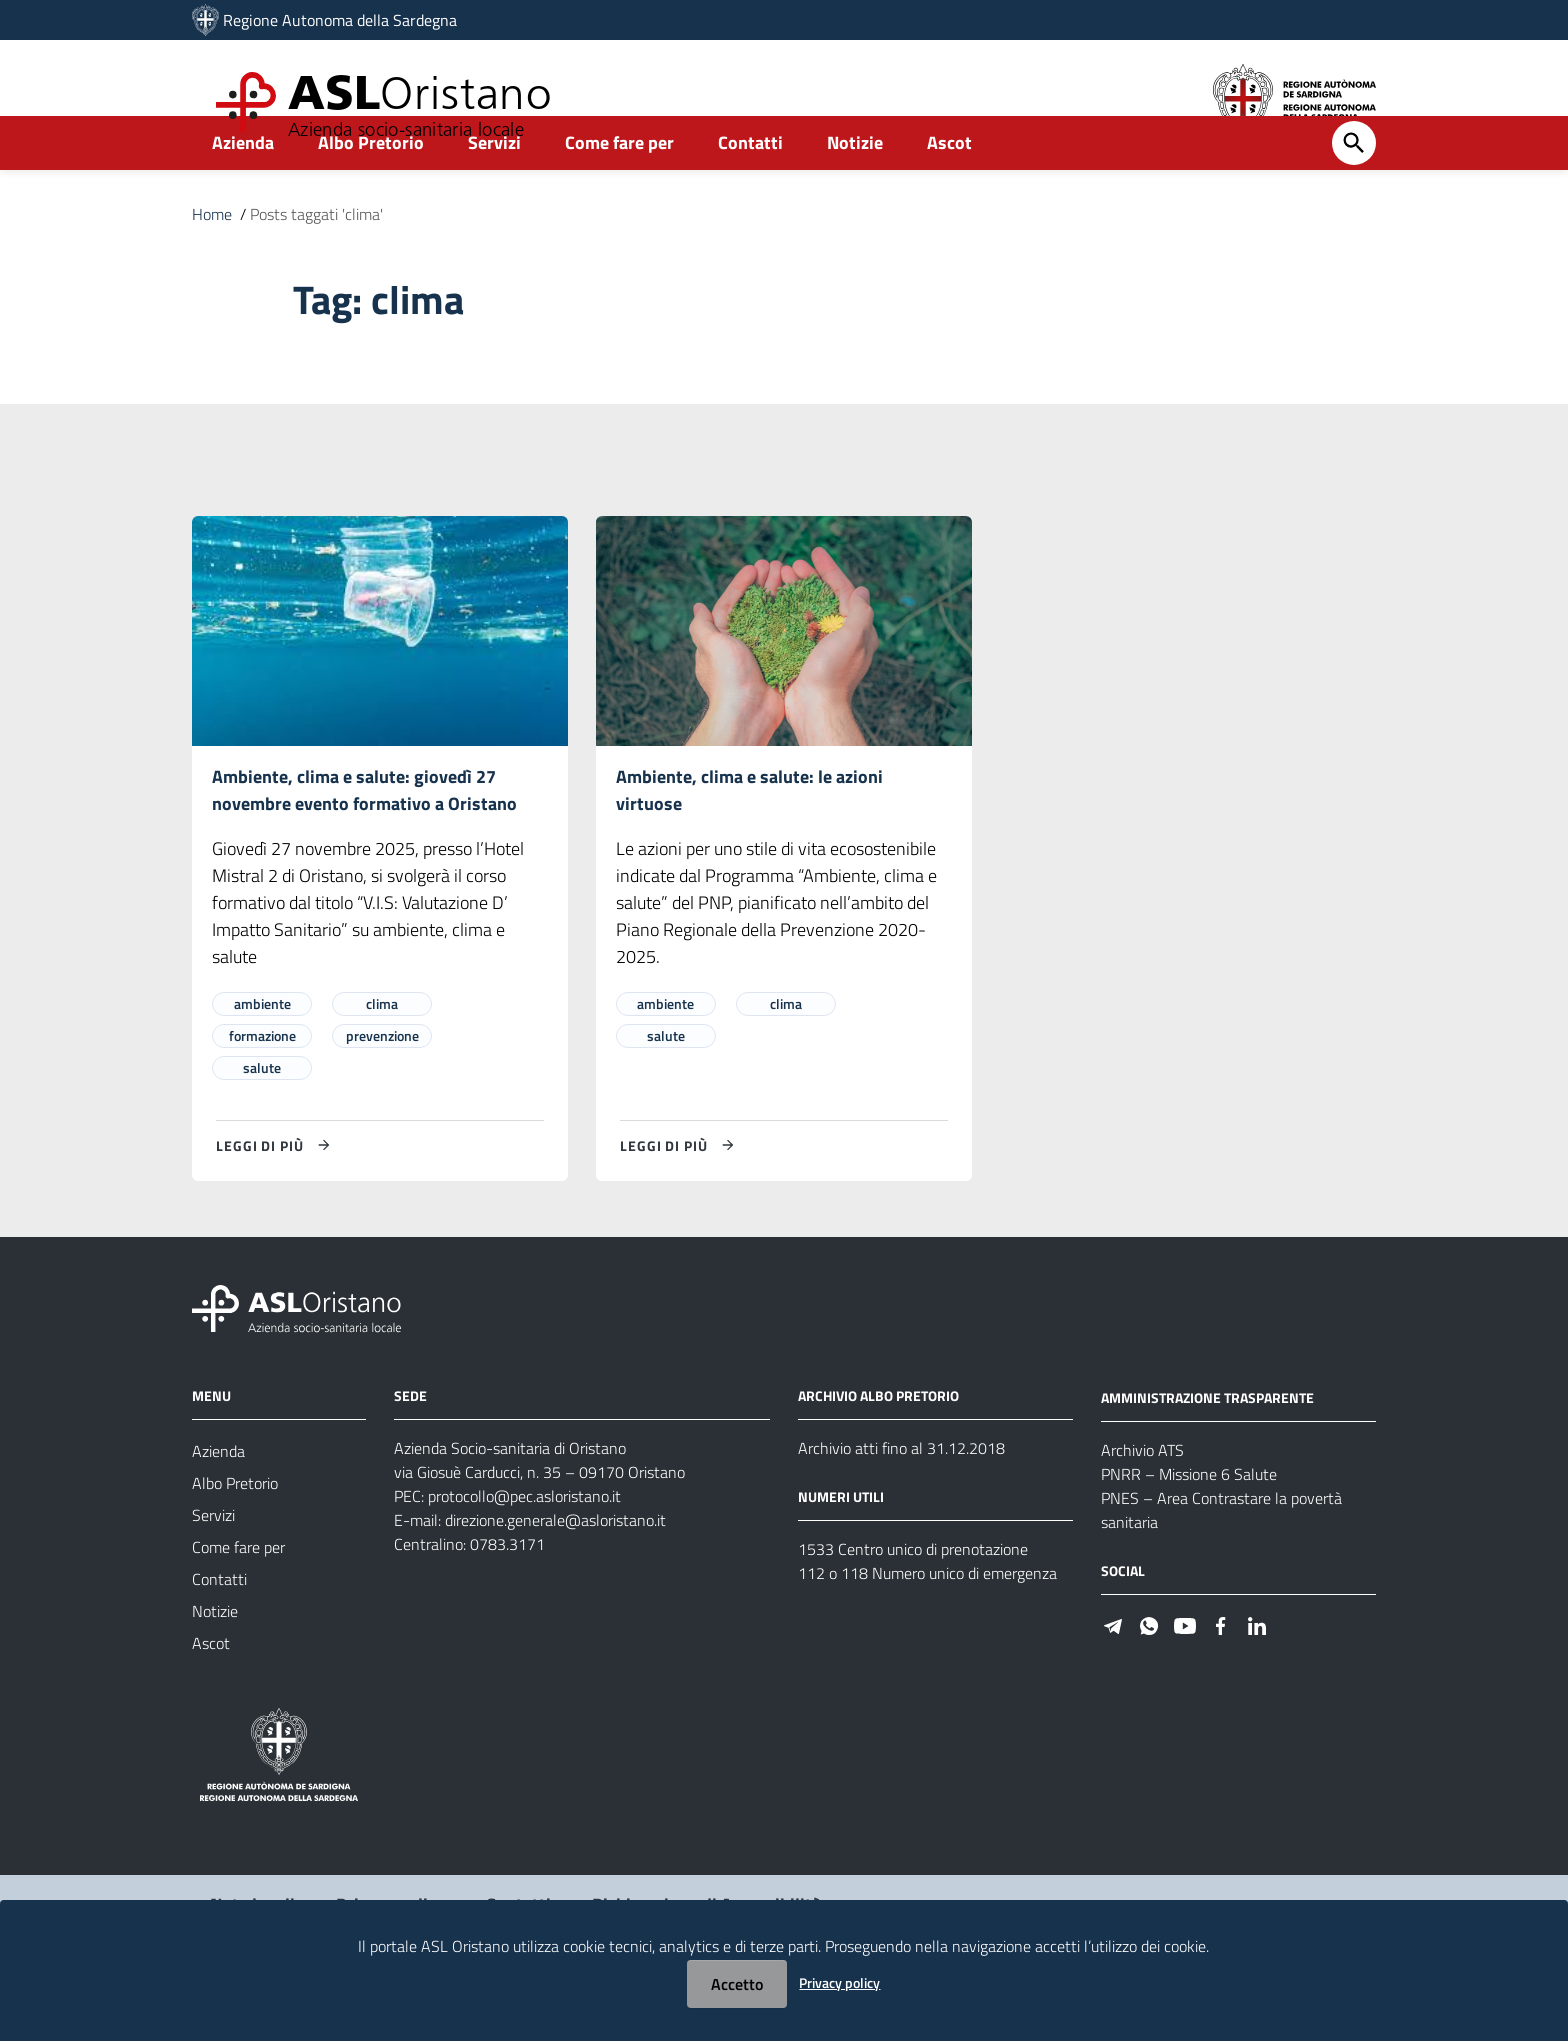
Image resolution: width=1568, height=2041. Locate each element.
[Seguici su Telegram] (1113, 1671)
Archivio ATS (1142, 1497)
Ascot (949, 186)
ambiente (262, 1050)
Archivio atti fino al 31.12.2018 (901, 1495)
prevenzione (382, 1082)
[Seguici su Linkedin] (1257, 1671)
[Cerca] (1354, 187)
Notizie (855, 186)
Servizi (494, 186)
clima (382, 1050)
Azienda (243, 186)
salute (262, 1114)
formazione (262, 1082)
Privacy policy (839, 1982)
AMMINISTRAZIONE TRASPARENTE (1207, 1444)
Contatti (750, 186)
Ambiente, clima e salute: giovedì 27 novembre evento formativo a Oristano (364, 835)
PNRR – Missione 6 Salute (1189, 1521)
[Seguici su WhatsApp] (1149, 1671)
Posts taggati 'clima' (316, 258)
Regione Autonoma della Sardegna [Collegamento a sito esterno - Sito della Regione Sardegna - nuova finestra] (340, 20)
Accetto (737, 1984)
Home (212, 258)
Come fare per (619, 186)
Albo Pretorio (371, 186)
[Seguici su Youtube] (1185, 1671)
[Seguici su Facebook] (1221, 1671)
